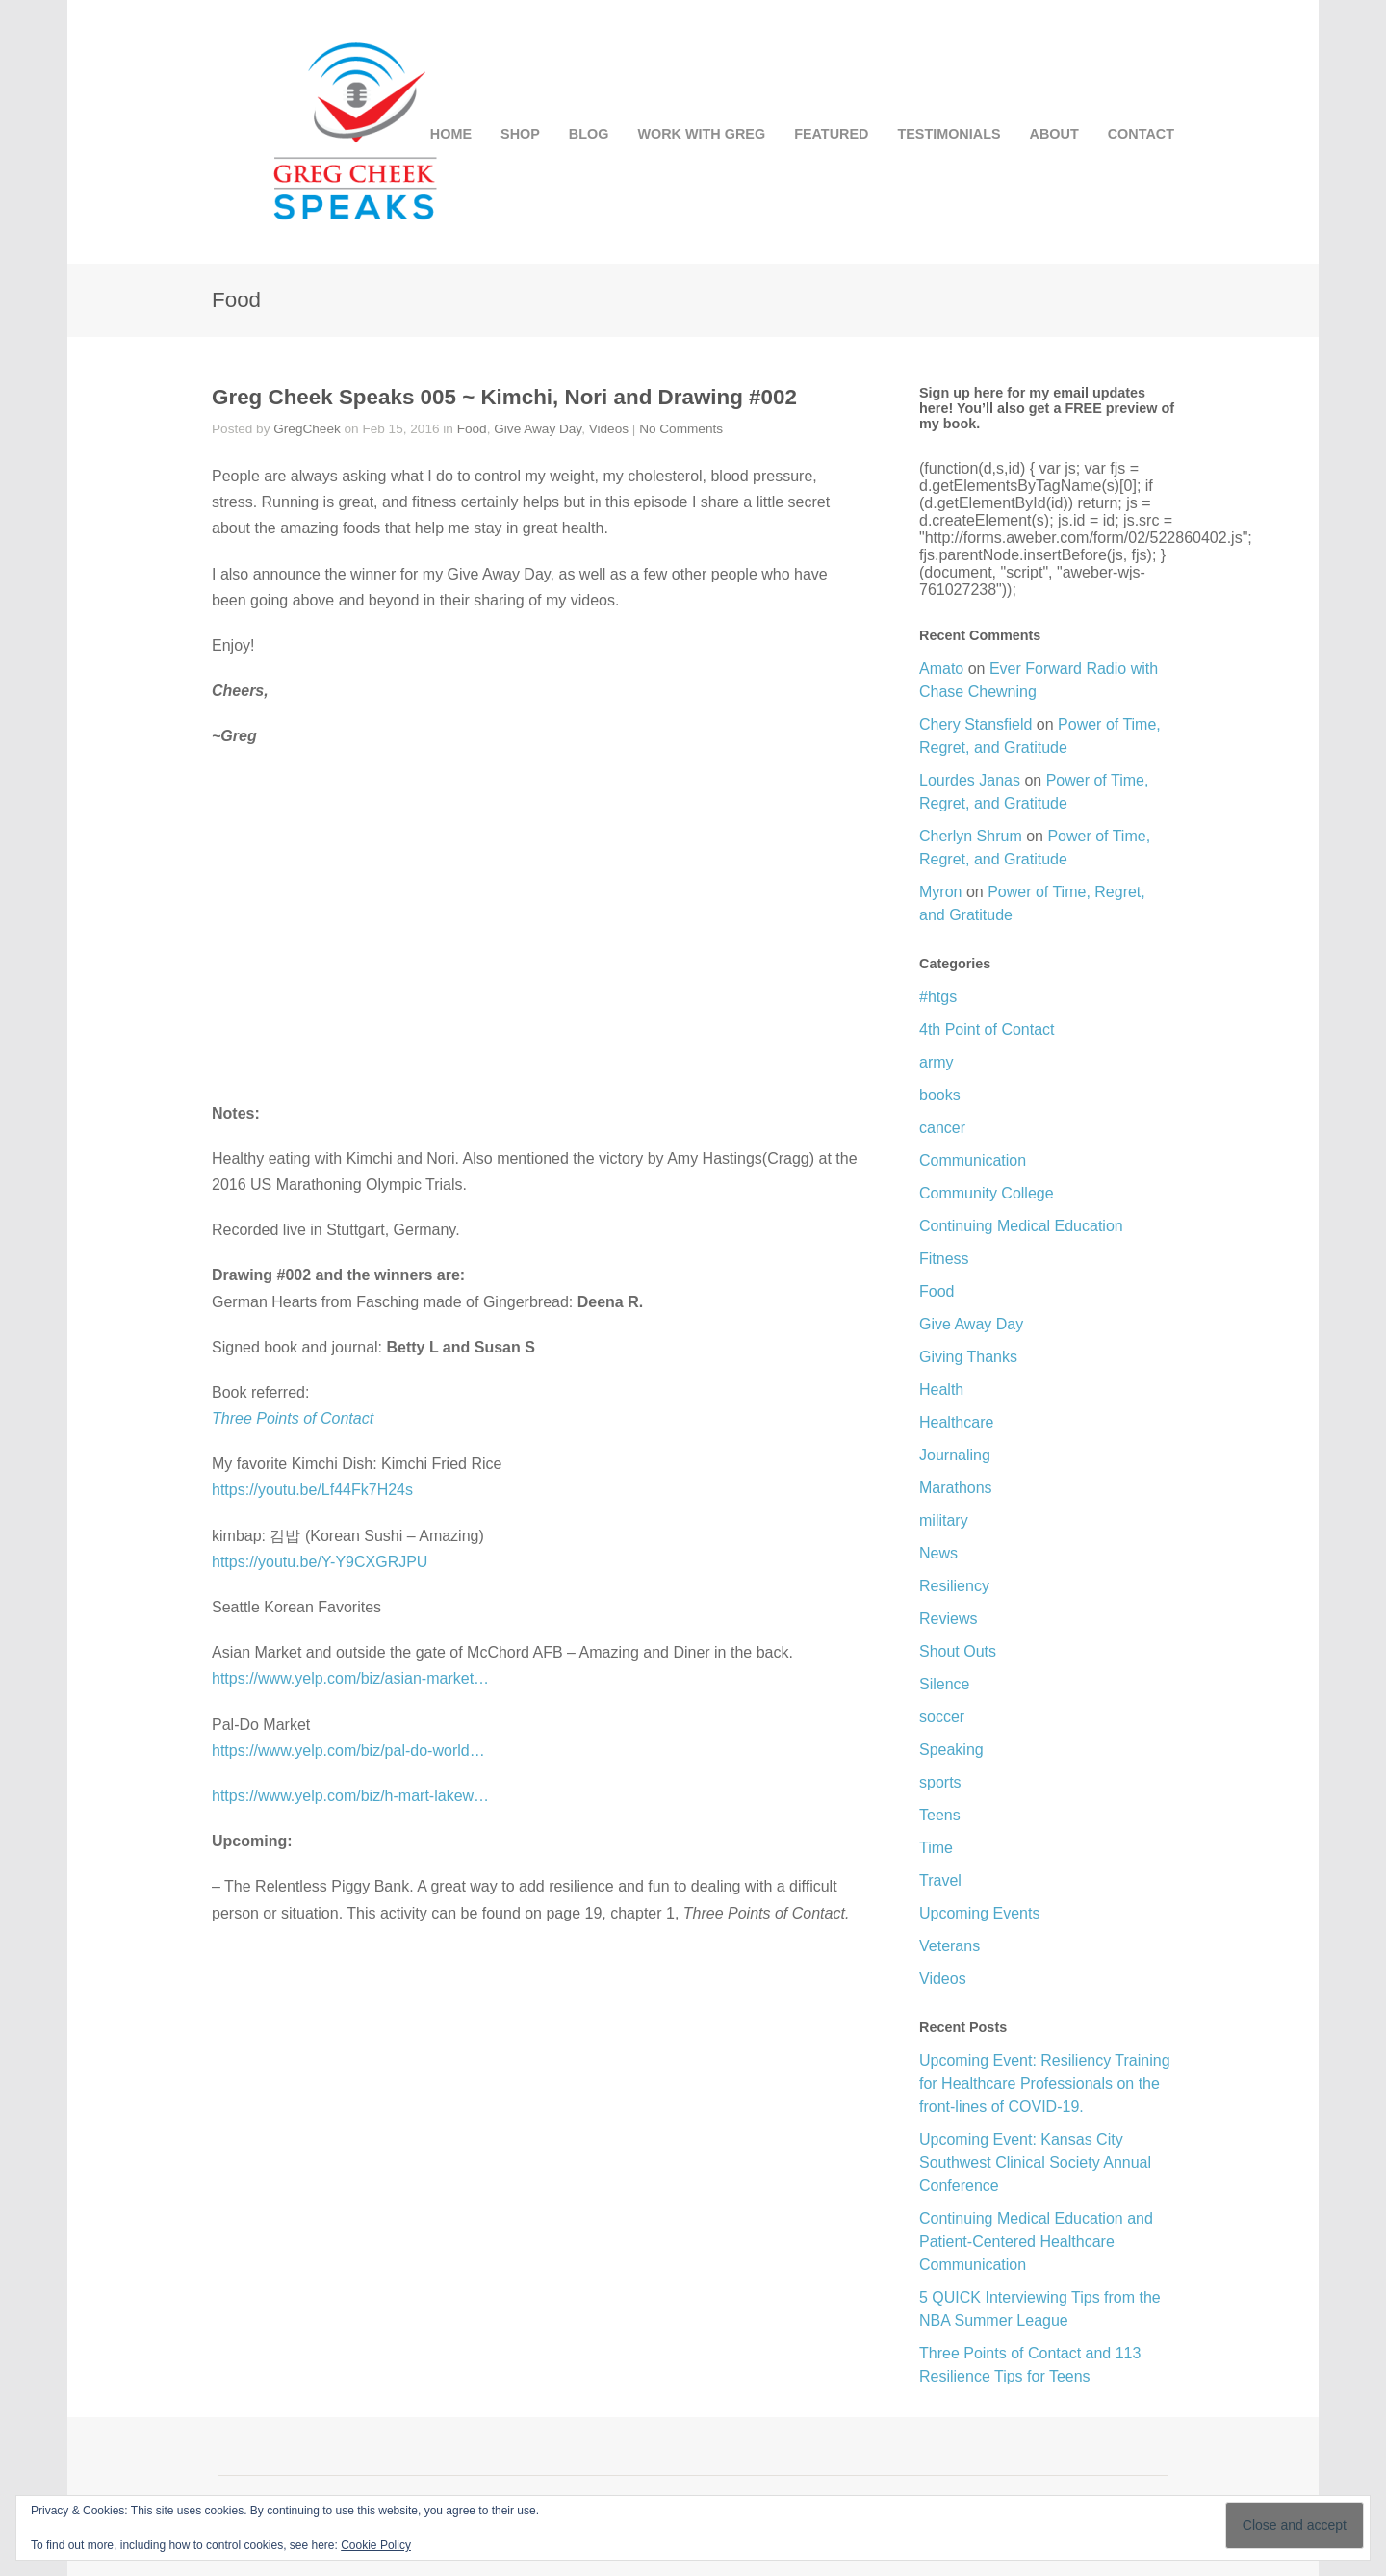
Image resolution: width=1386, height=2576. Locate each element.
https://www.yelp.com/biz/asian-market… (350, 1678)
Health (941, 1389)
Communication (972, 1160)
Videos (609, 429)
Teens (940, 1815)
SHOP (520, 134)
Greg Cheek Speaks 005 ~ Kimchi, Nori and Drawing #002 (504, 397)
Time (936, 1848)
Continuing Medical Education (1021, 1226)
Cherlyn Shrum (970, 836)
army (936, 1062)
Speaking (951, 1749)
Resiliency (954, 1586)
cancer (942, 1128)
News (938, 1553)
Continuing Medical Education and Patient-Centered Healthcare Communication (1036, 2241)
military (943, 1520)
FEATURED (831, 134)
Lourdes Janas (969, 780)
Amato (941, 668)
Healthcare (956, 1422)
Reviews (948, 1618)
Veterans (949, 1946)
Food (472, 429)
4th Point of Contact (987, 1029)
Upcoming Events (979, 1913)
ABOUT (1054, 134)
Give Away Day (537, 429)
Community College (986, 1193)
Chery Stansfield (975, 724)
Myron (940, 892)
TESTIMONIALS (948, 134)
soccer (941, 1717)
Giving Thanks (968, 1357)
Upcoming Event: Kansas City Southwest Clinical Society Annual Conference (1035, 2162)
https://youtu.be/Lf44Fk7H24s (312, 1489)
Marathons (955, 1488)
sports (940, 1782)
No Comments (681, 429)
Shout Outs (957, 1651)
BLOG (589, 134)
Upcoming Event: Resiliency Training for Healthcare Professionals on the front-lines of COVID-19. (1044, 2083)
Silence (944, 1684)
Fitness (944, 1258)
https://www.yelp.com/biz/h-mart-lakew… (350, 1796)
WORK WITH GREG (701, 134)
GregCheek (307, 429)
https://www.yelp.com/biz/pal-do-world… (348, 1750)
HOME (451, 134)
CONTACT (1141, 134)
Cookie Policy (376, 2545)
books (940, 1095)
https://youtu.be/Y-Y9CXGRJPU (319, 1562)
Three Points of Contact (292, 1418)
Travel (940, 1880)
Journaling (954, 1455)
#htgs (938, 997)
